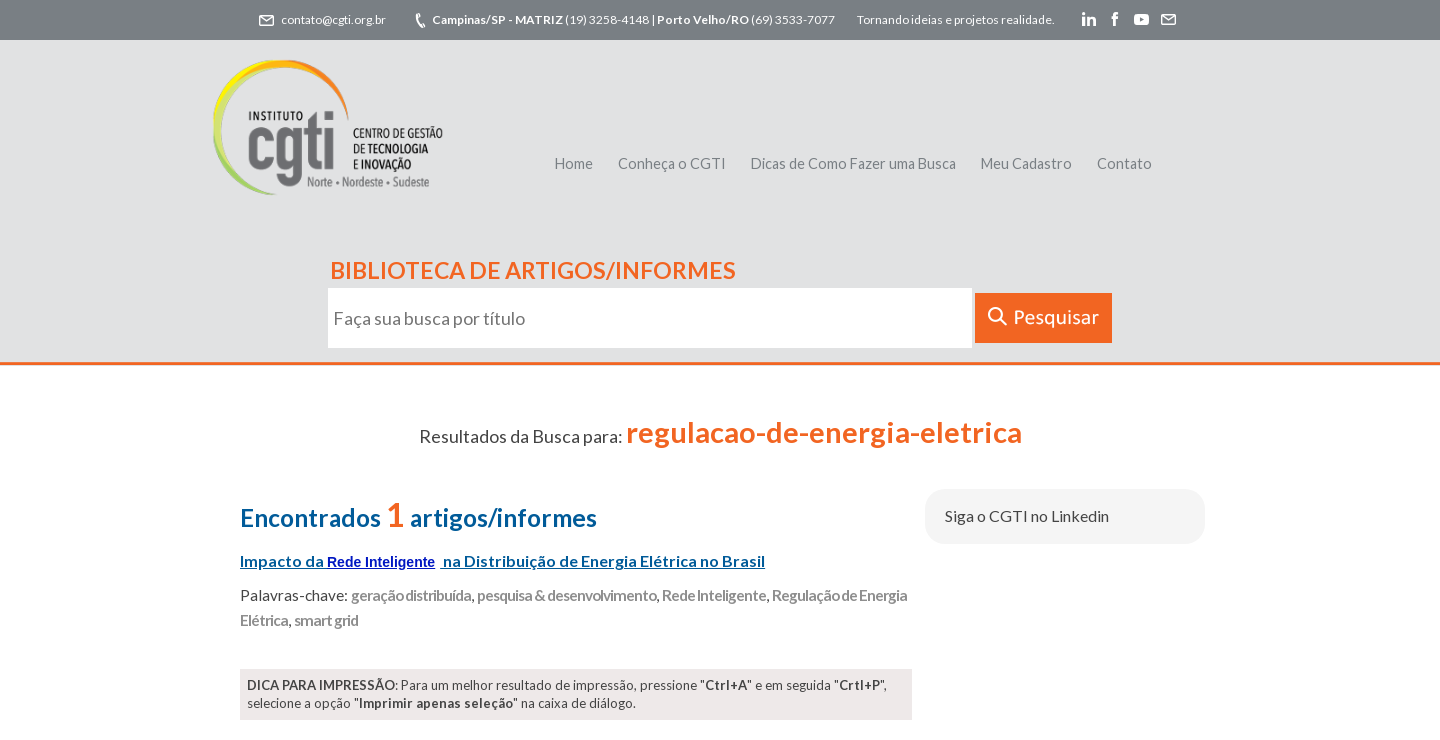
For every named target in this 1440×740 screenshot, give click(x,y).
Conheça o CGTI (672, 163)
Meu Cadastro (1026, 163)
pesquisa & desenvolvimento (566, 595)
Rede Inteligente (714, 595)
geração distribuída (411, 595)
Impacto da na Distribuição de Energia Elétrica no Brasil (502, 560)
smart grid (326, 620)
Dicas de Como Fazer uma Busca (853, 163)
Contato (1124, 163)
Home (574, 163)
